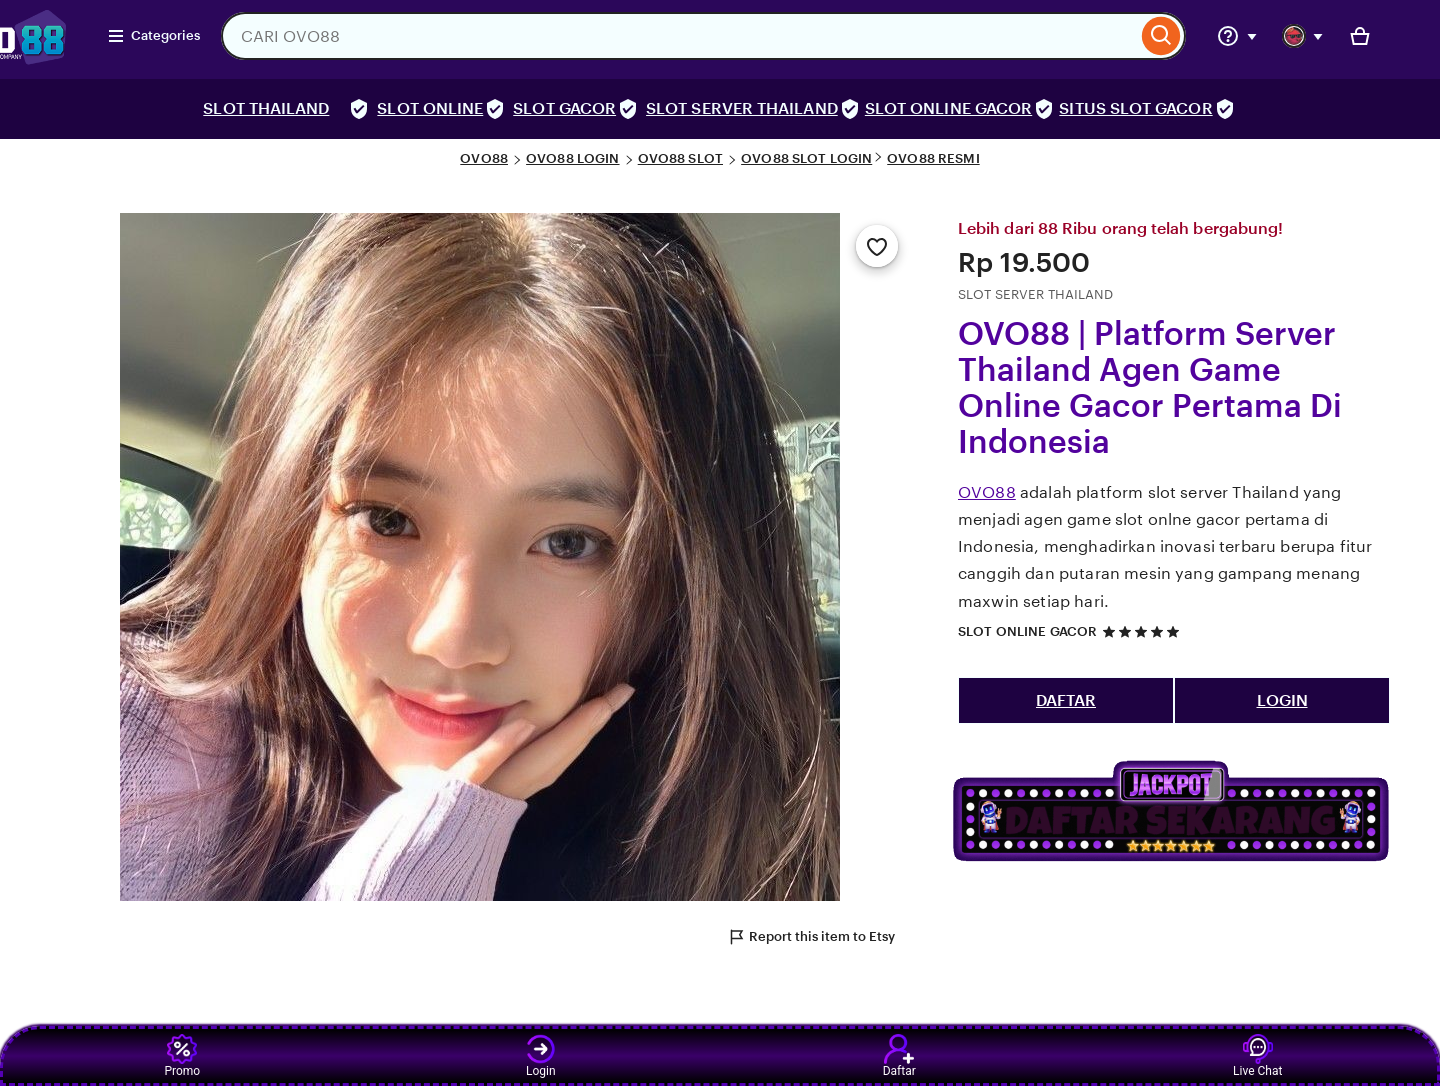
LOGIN (1282, 700)
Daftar (899, 1056)
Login (541, 1056)
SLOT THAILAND (266, 108)
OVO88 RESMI (933, 158)
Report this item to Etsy (811, 937)
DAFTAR (1066, 700)
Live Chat (1257, 1056)
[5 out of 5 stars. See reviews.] (1144, 631)
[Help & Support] (1237, 36)
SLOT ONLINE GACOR (948, 108)
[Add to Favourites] (877, 246)
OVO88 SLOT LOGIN (806, 158)
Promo (182, 1056)
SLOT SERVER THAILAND (742, 108)
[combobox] (679, 36)
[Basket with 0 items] (1360, 36)
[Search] (1161, 36)
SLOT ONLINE (430, 108)
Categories (153, 36)
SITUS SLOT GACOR (1135, 108)
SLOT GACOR (564, 108)
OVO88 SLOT (680, 158)
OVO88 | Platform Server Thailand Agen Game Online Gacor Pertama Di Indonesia (1150, 388)
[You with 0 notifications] (1303, 36)
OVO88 (484, 158)
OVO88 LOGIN (572, 158)
